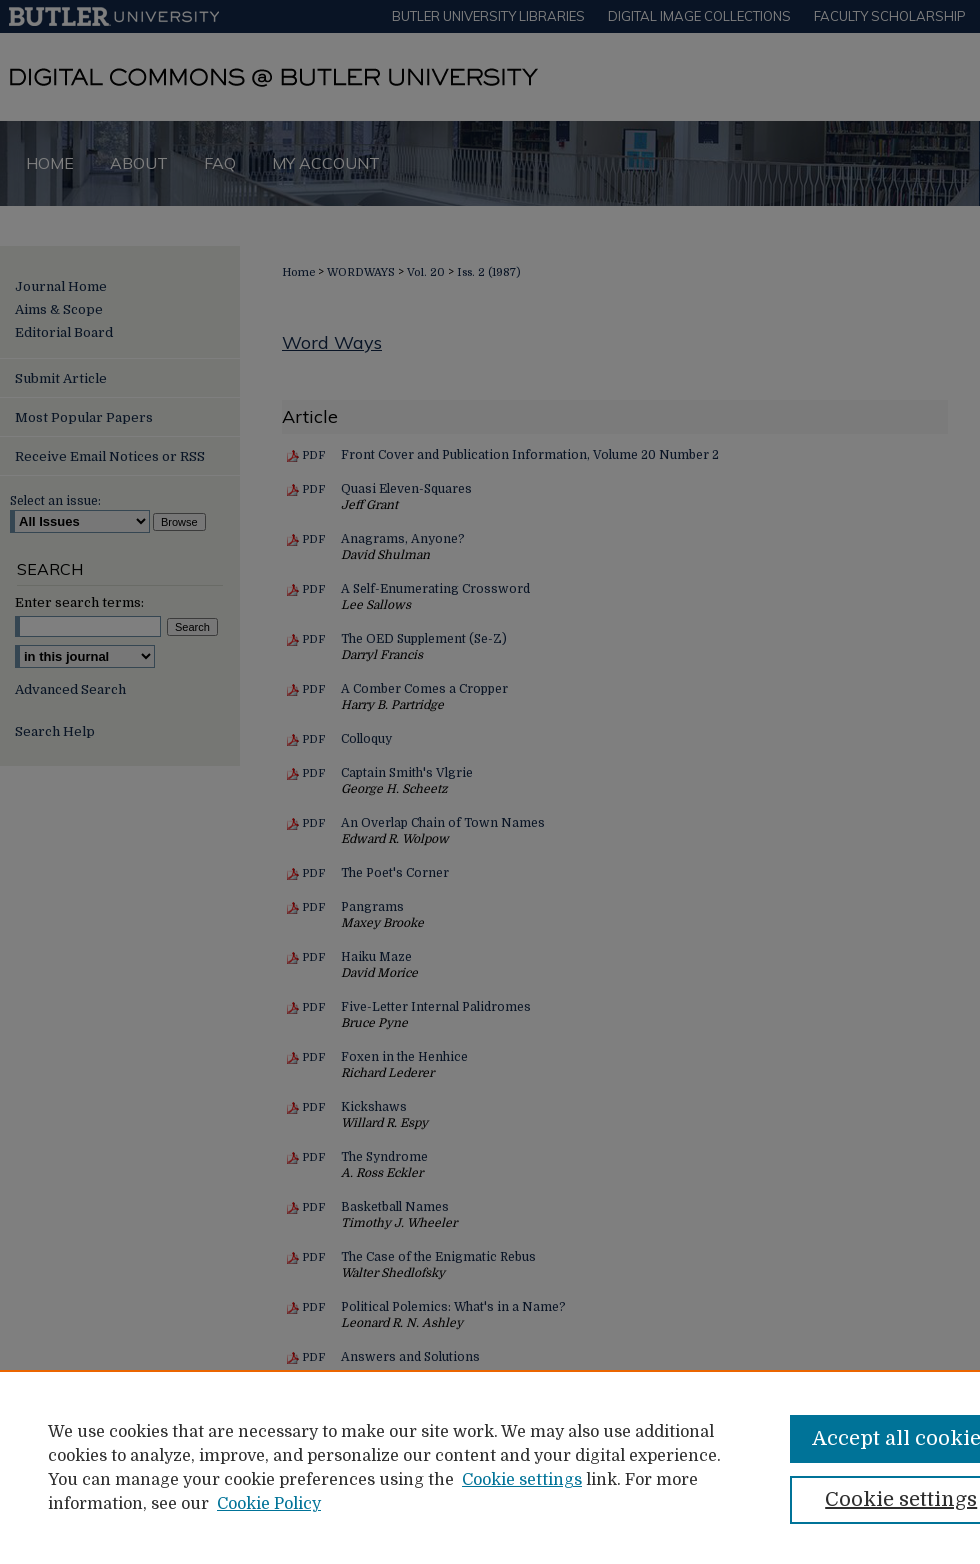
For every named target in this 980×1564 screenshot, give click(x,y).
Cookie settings (522, 1480)
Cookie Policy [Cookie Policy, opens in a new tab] (269, 1504)
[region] (490, 1467)
